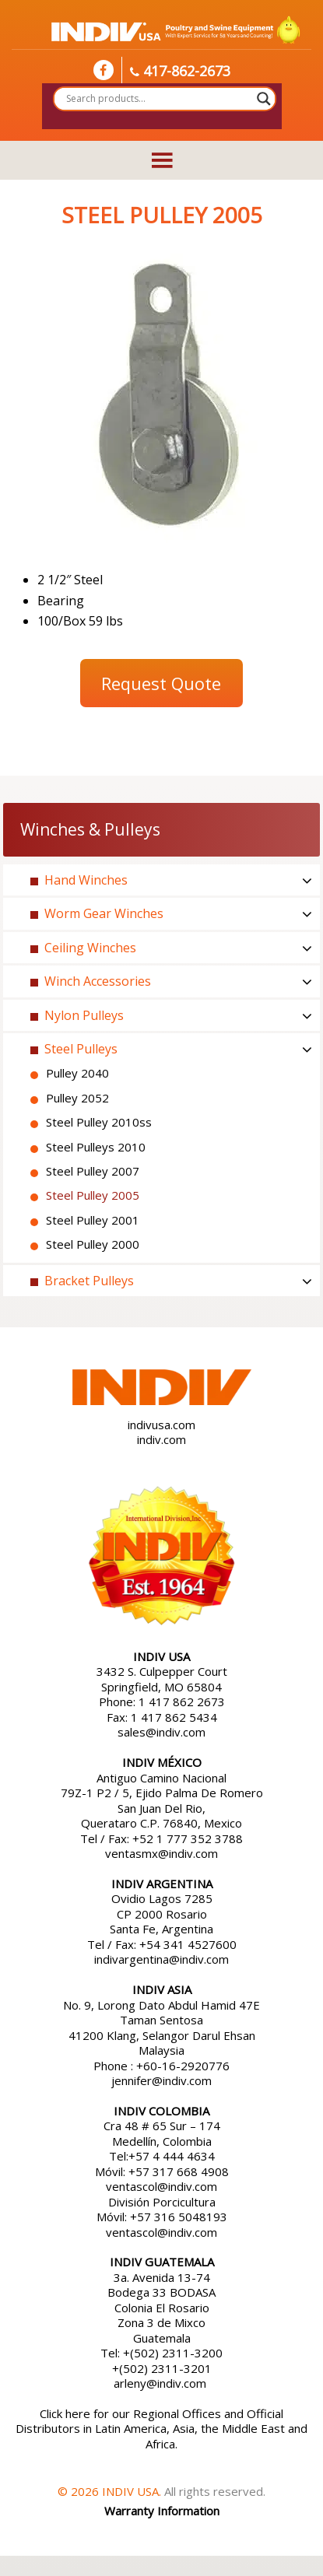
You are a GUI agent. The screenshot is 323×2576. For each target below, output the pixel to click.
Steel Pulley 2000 (92, 1244)
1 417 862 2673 (182, 1701)
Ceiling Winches (90, 947)
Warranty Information (161, 2510)
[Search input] (157, 99)
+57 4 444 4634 (171, 2156)
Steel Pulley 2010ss (99, 1122)
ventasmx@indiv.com (161, 1853)
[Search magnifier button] (264, 99)
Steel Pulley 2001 (92, 1220)
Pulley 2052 (77, 1098)
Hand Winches (86, 879)
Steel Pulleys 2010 (96, 1147)
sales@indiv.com (161, 1732)
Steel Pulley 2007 (92, 1171)
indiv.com (161, 1439)
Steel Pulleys (81, 1048)
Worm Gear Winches (103, 913)
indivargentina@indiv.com (161, 1959)
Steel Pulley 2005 (92, 1195)
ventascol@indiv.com (161, 2186)
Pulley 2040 (77, 1073)
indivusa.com (161, 1424)
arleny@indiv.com (161, 2383)
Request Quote (161, 683)
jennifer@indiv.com (161, 2080)
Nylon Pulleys (84, 1015)
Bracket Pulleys (89, 1280)
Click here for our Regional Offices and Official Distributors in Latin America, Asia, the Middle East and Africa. (161, 2429)
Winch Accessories (97, 981)
